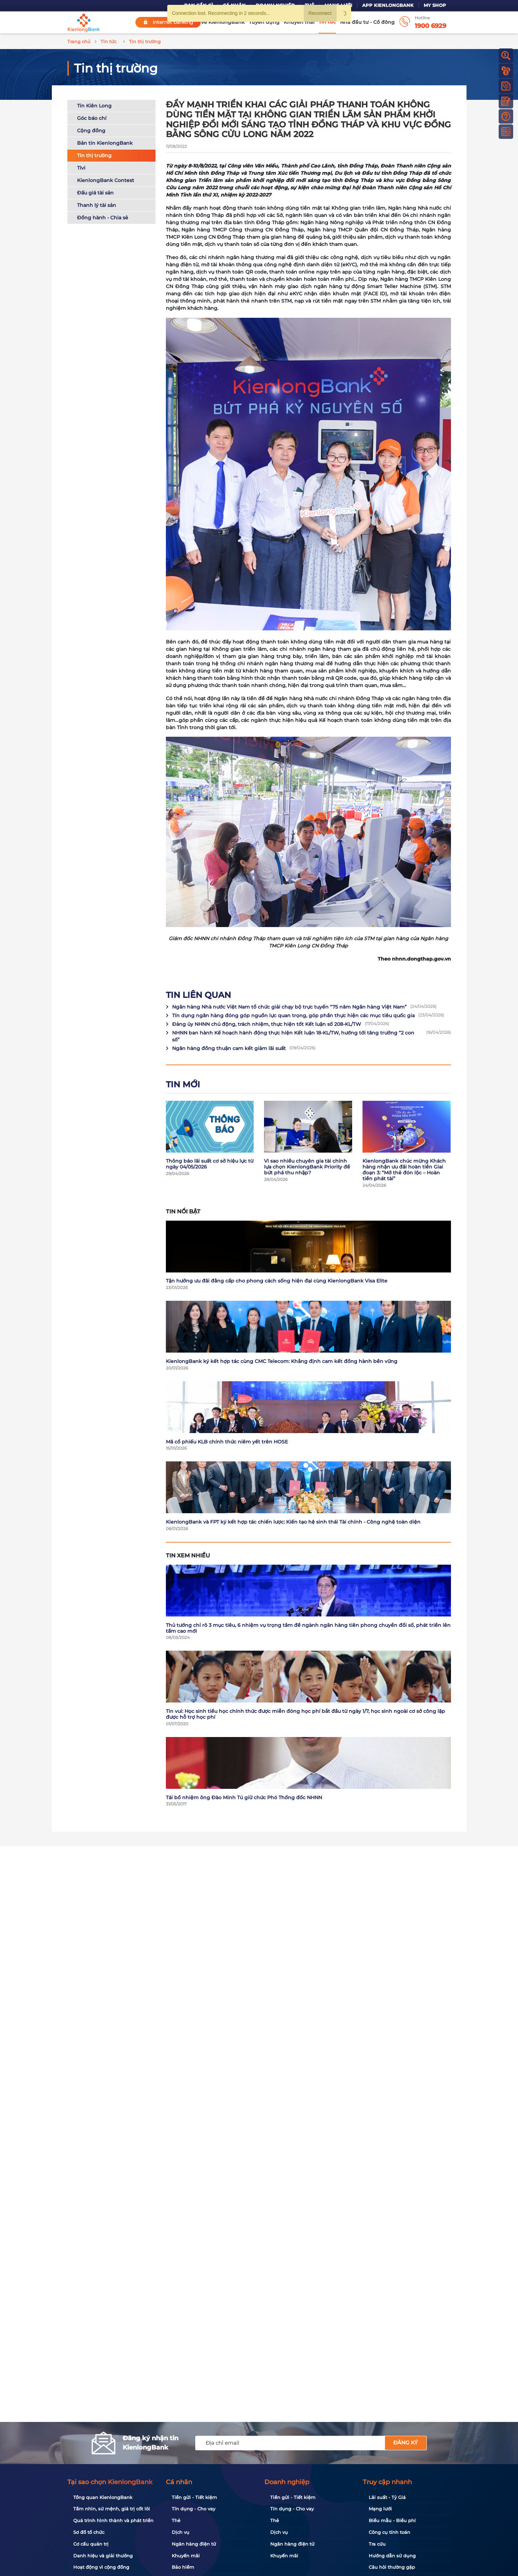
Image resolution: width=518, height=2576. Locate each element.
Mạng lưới (380, 2508)
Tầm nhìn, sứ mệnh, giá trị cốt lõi (111, 2508)
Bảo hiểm (183, 2567)
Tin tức (327, 22)
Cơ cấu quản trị (91, 2544)
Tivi (81, 168)
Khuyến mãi (299, 22)
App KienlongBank (388, 5)
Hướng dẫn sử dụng (392, 2555)
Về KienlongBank (223, 22)
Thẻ (176, 2520)
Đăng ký (405, 2442)
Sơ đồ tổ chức (88, 2532)
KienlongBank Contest (105, 180)
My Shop (435, 5)
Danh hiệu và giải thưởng (103, 2555)
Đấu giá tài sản (95, 193)
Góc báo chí (91, 118)
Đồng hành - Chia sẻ (102, 217)
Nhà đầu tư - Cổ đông (367, 22)
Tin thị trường (94, 155)
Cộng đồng (91, 130)
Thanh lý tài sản (96, 205)
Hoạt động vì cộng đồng (101, 2567)
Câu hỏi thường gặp (392, 2567)
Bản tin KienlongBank (105, 143)
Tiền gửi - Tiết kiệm (194, 2497)
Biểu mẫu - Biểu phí (392, 2520)
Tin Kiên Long (94, 106)
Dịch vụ (180, 2532)
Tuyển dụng (264, 22)
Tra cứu (377, 2544)
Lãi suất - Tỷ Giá (387, 2497)
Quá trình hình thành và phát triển (113, 2520)
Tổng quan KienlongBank (102, 2497)
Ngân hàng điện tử (194, 2544)
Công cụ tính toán (389, 2532)
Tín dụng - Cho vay (193, 2508)
